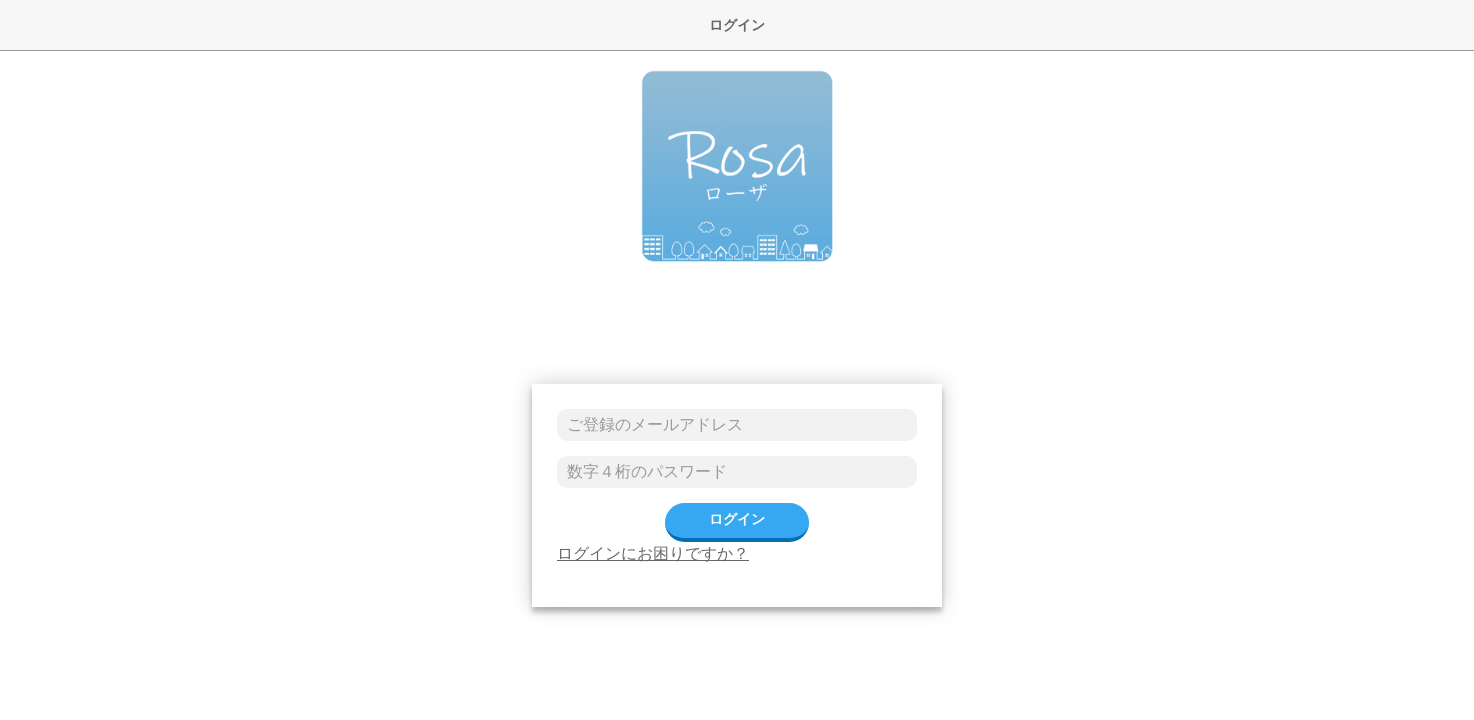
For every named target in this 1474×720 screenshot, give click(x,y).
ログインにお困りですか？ (653, 553)
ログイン (737, 519)
